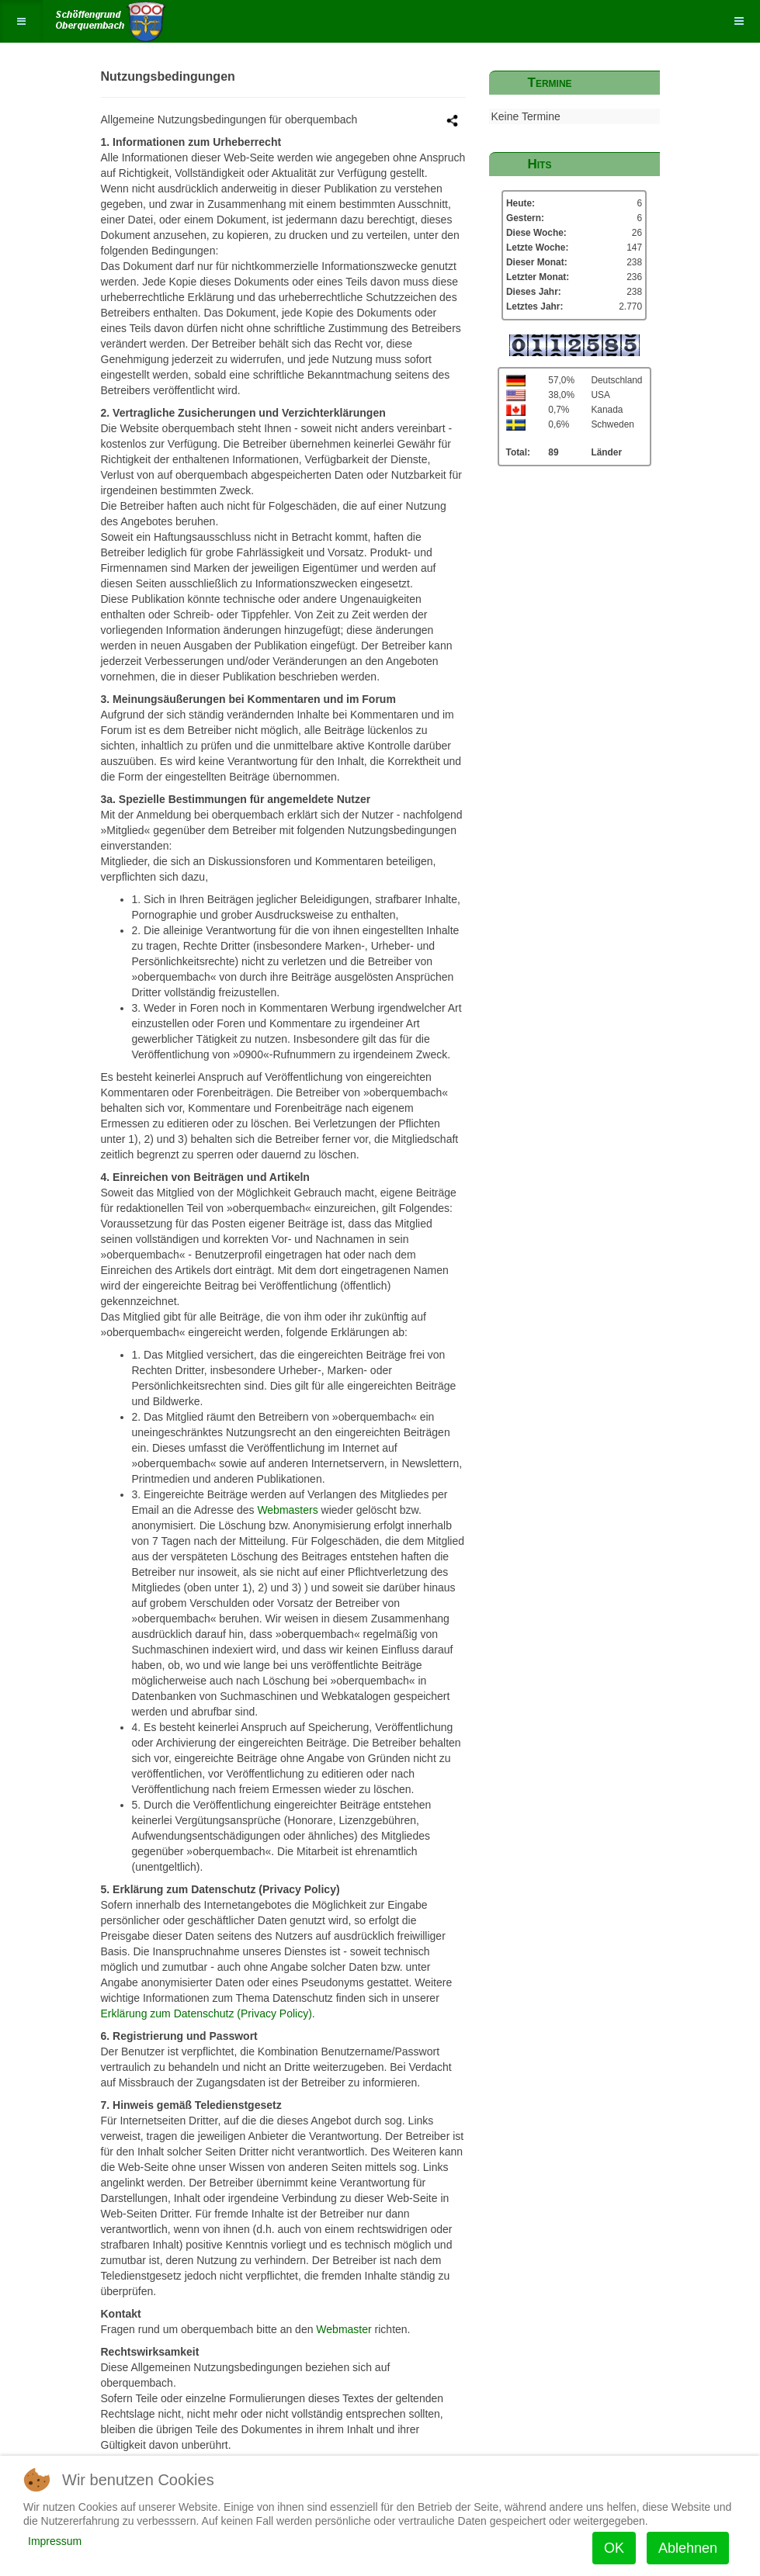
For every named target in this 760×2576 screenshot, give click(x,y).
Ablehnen (687, 2548)
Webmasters (287, 1510)
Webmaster (343, 2329)
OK (614, 2548)
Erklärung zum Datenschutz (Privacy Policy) (206, 2013)
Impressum (55, 2541)
